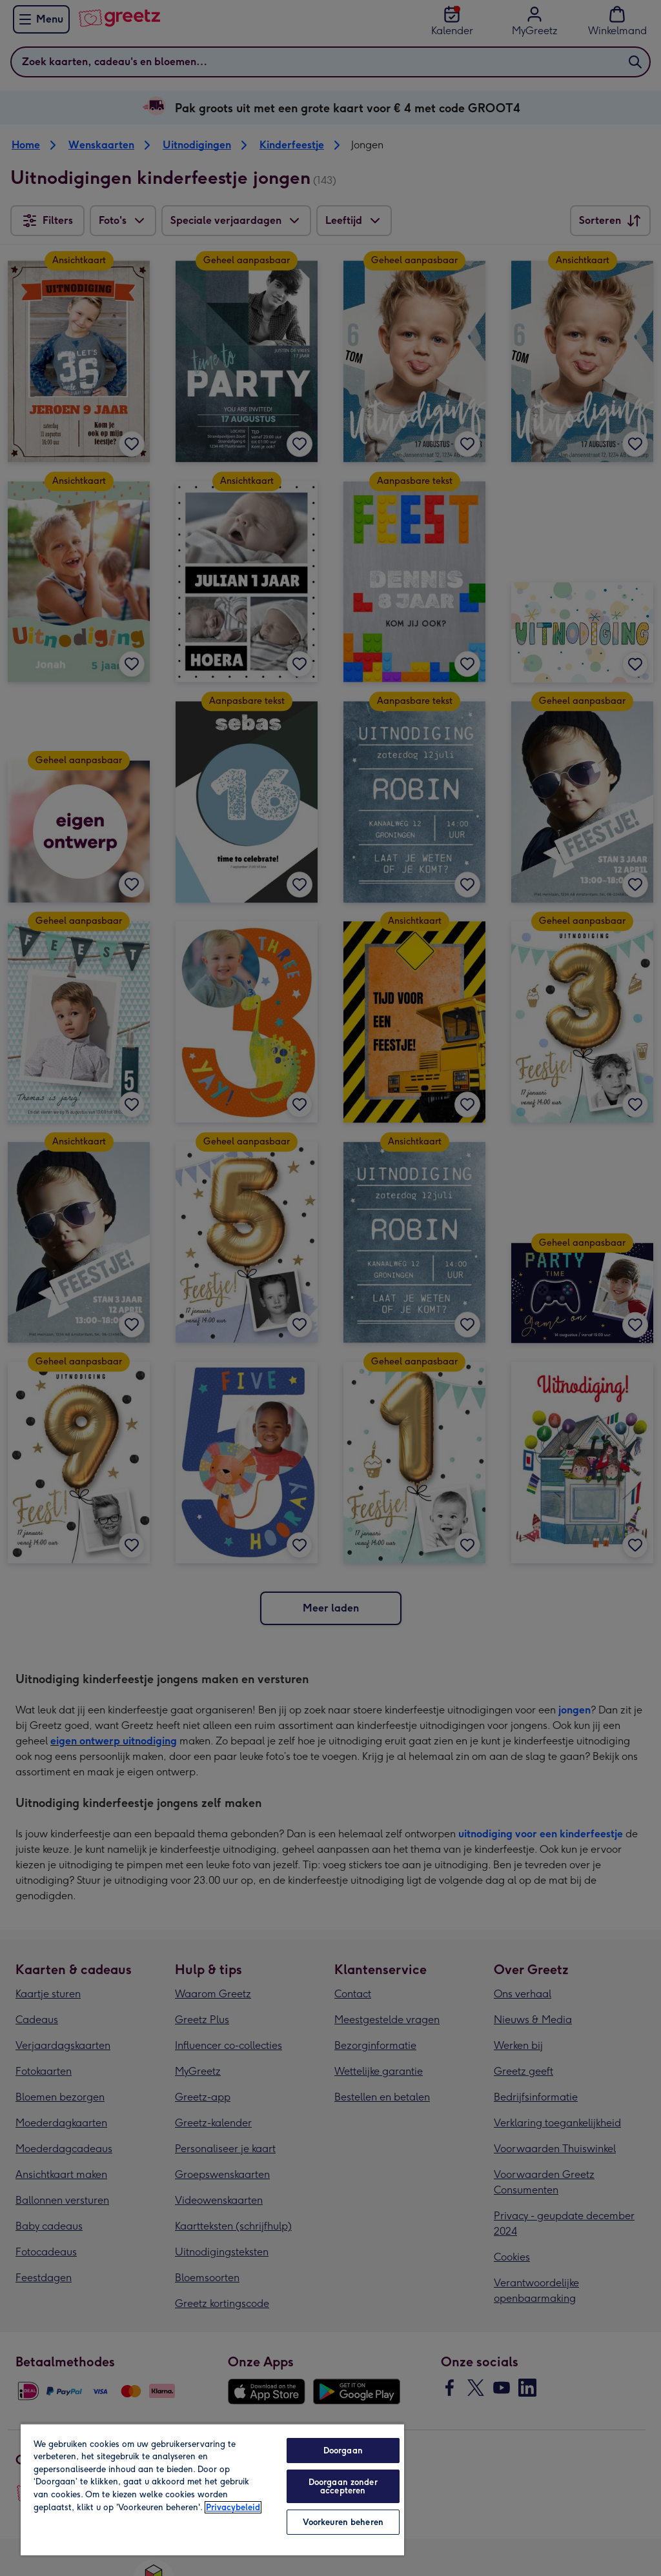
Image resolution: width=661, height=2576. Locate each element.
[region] (212, 2489)
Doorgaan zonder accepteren (343, 2486)
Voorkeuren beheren (343, 2522)
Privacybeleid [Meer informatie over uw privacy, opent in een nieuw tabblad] (233, 2507)
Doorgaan (343, 2450)
